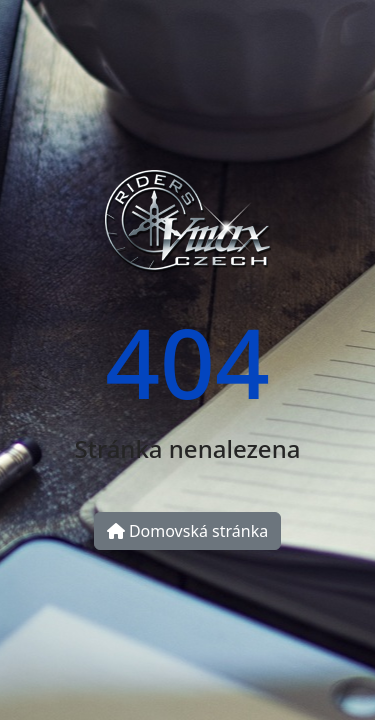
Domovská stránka (187, 531)
